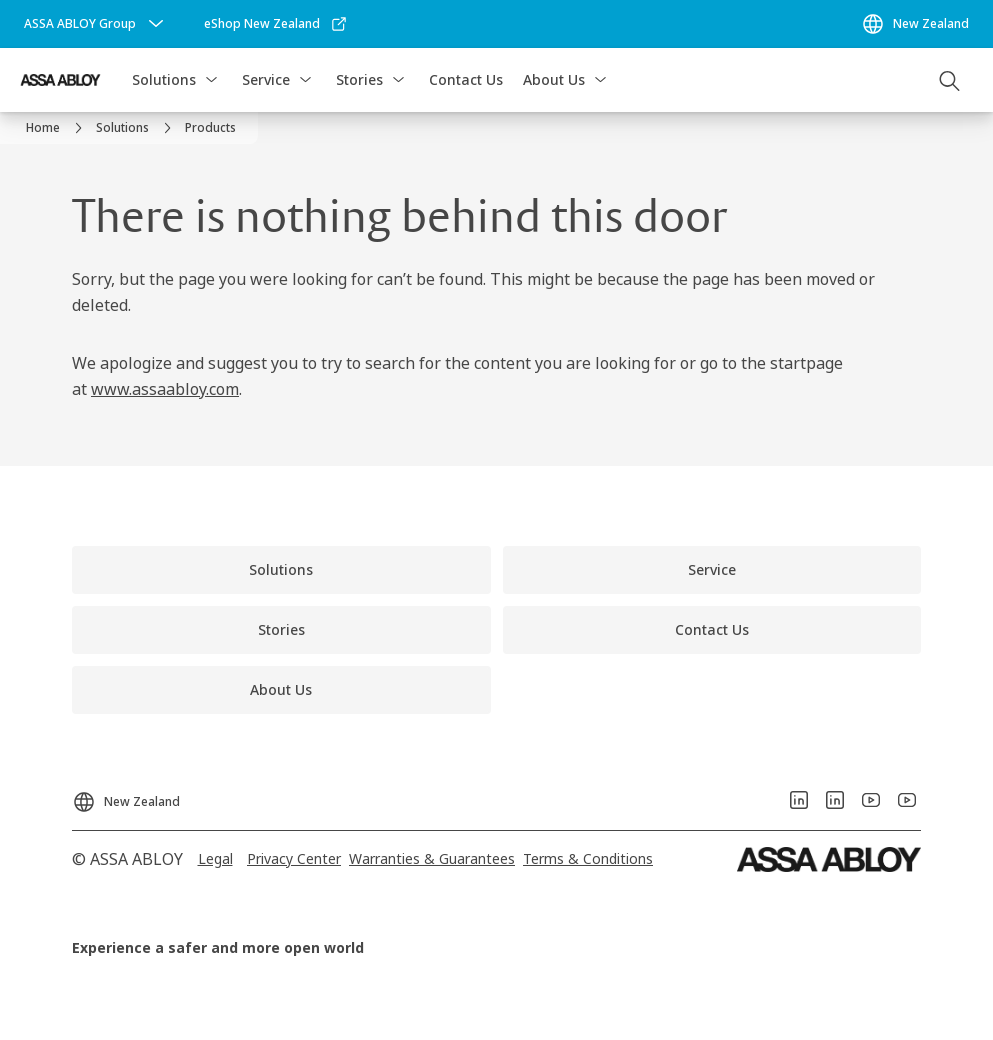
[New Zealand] (915, 24)
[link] (276, 24)
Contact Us (466, 79)
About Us (554, 79)
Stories (359, 79)
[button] (211, 80)
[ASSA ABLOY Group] (96, 24)
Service (266, 79)
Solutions (164, 79)
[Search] (950, 80)
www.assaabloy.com (165, 389)
